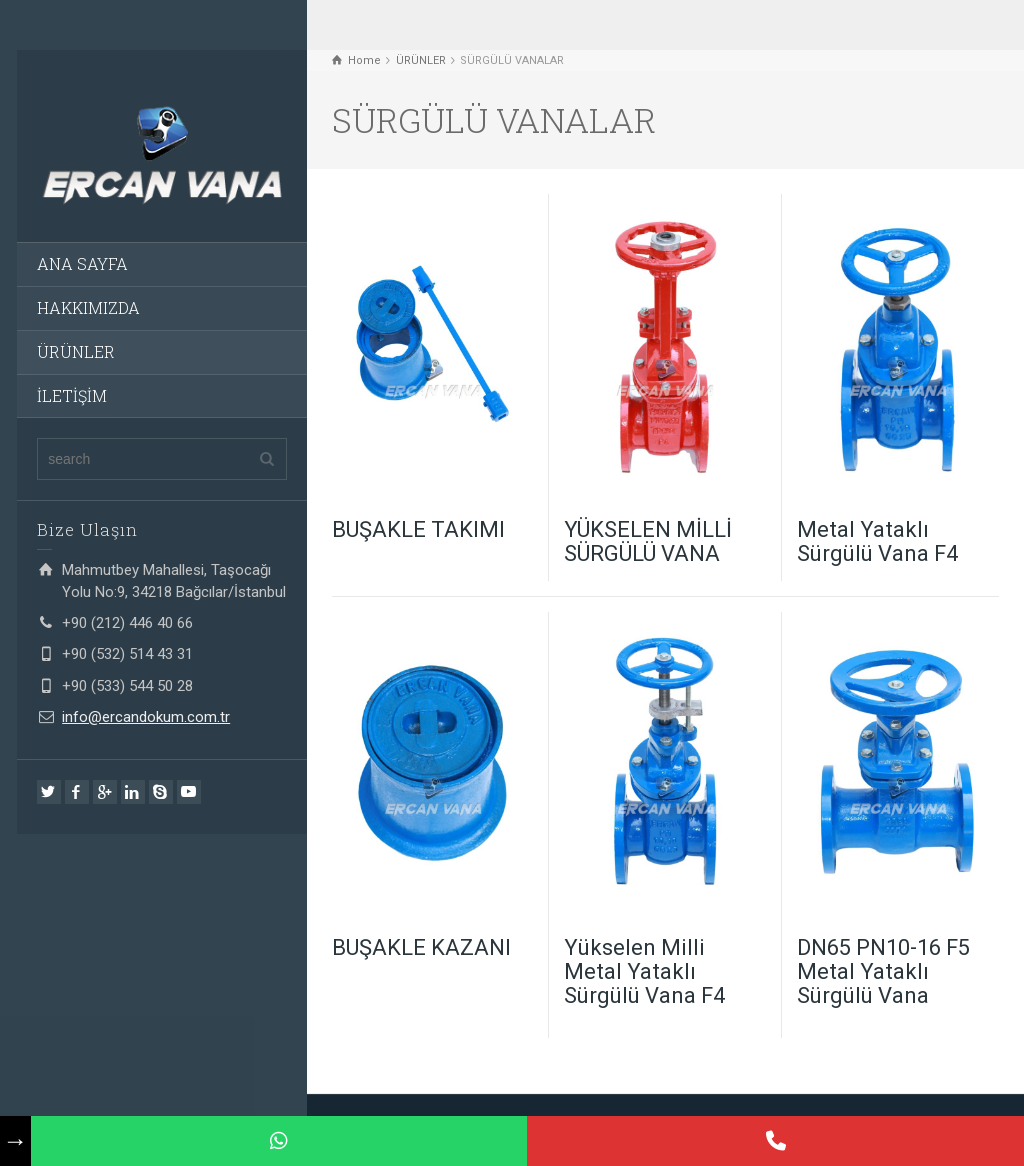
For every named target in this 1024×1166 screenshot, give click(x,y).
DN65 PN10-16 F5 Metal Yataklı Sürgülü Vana (883, 971)
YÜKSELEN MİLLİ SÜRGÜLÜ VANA (648, 541)
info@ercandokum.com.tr (146, 717)
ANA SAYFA (82, 263)
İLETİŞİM (72, 395)
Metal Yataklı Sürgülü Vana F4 (877, 541)
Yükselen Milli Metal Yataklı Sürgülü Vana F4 (644, 971)
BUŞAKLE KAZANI (421, 947)
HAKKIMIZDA (88, 307)
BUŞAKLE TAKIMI (418, 529)
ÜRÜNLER (76, 351)
